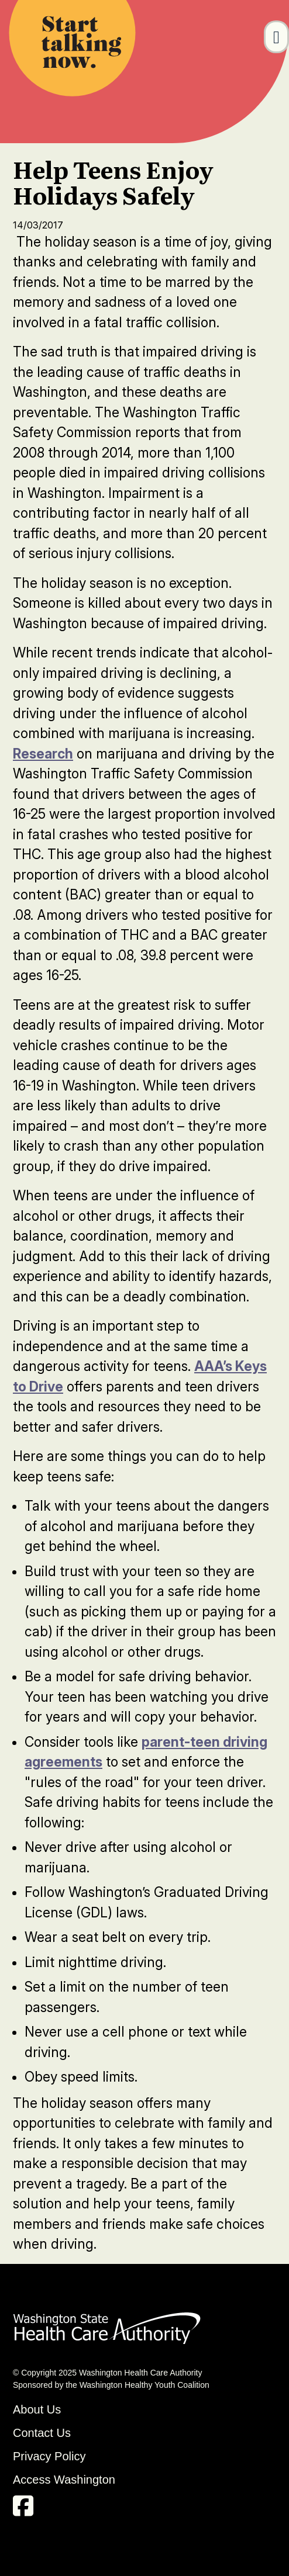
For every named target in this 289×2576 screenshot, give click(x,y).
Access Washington (65, 2479)
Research (43, 754)
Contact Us (42, 2432)
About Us (37, 2409)
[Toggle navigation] (276, 36)
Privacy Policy (49, 2456)
